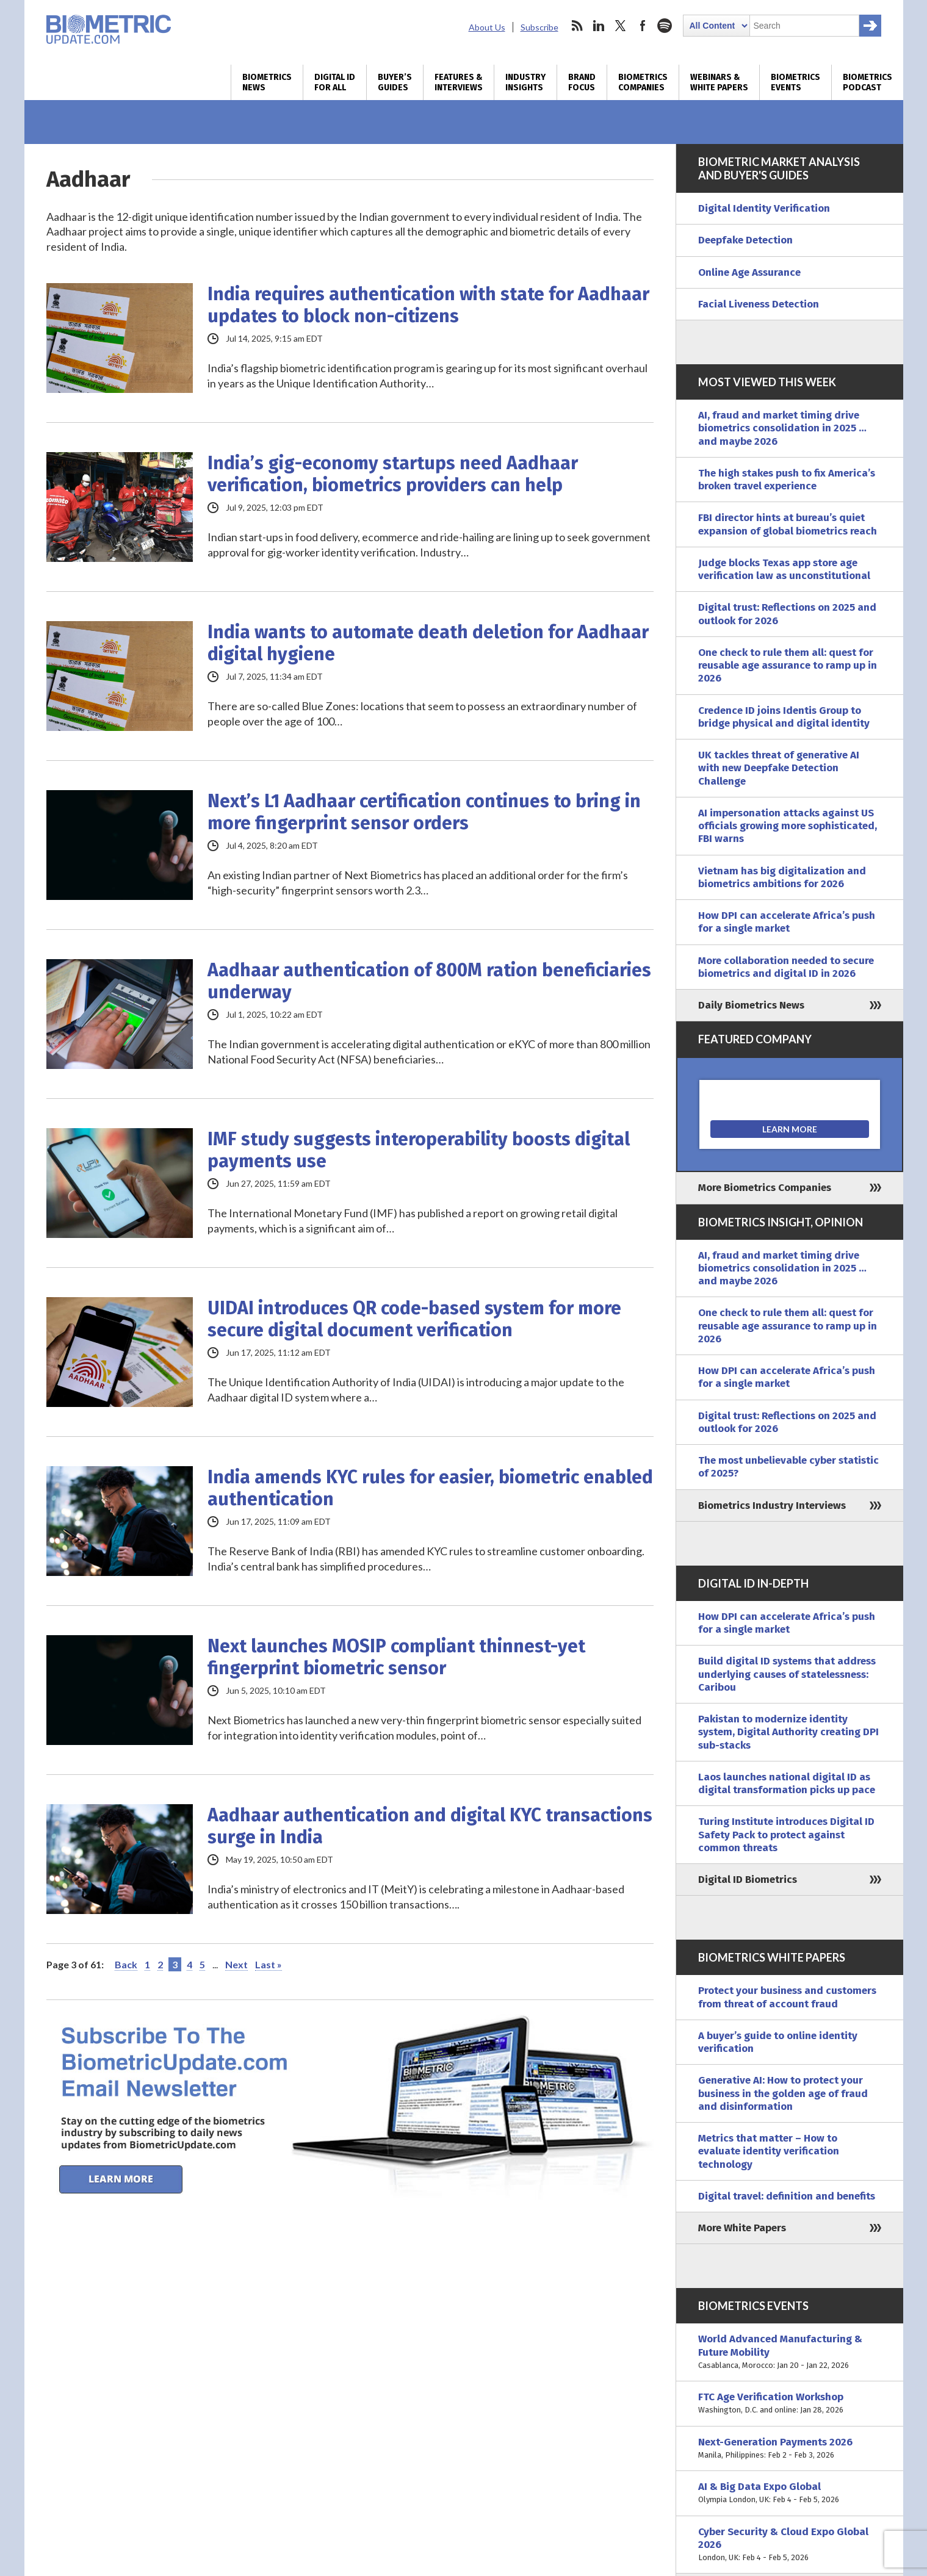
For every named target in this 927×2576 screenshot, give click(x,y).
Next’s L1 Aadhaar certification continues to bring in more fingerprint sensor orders (424, 812)
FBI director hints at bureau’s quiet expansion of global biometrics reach (787, 524)
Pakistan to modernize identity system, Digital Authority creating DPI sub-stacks (788, 1732)
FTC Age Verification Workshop (789, 2404)
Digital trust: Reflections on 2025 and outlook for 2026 (787, 614)
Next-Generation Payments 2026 (789, 2449)
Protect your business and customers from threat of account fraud (787, 1997)
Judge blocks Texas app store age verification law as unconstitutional (784, 569)
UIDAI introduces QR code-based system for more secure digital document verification (414, 1319)
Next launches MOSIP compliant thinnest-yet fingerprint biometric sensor (396, 1657)
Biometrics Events (795, 82)
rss (577, 26)
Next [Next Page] (236, 1964)
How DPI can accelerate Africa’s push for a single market (786, 922)
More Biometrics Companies (764, 1187)
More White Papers (742, 2228)
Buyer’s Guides (395, 82)
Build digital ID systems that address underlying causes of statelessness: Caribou (787, 1674)
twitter (621, 26)
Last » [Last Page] (268, 1964)
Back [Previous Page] (126, 1964)
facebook (643, 26)
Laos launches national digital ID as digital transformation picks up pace (786, 1783)
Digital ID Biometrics (747, 1879)
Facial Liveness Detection (758, 304)
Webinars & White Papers (719, 82)
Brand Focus (582, 82)
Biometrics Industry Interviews (772, 1505)
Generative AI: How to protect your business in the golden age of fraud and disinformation (783, 2093)
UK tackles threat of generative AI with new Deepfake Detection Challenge (778, 768)
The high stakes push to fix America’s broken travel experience (786, 479)
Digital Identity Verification (764, 208)
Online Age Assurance (749, 272)
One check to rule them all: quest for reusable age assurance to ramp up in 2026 (787, 665)
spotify (665, 26)
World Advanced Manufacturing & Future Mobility (789, 2352)
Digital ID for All (334, 82)
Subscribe (539, 27)
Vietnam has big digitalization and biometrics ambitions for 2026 (782, 877)
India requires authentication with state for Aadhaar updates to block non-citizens (428, 305)
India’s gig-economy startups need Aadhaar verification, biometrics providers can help (392, 474)
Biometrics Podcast (867, 82)
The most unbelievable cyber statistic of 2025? (788, 1467)
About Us (487, 27)
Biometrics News (267, 82)
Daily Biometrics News (751, 1005)
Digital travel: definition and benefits (786, 2196)
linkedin (599, 26)
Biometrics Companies (643, 82)
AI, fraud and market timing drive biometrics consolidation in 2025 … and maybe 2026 (782, 428)
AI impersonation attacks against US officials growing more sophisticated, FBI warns (787, 826)
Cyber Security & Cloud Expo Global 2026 (789, 2544)
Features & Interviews (459, 82)
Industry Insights (525, 82)
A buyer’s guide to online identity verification (777, 2042)
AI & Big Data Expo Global (789, 2493)
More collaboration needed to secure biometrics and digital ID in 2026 (786, 967)
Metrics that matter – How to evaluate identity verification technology (768, 2151)
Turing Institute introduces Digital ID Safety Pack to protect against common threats (786, 1834)
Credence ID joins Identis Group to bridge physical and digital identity (784, 717)
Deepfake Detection (745, 240)
